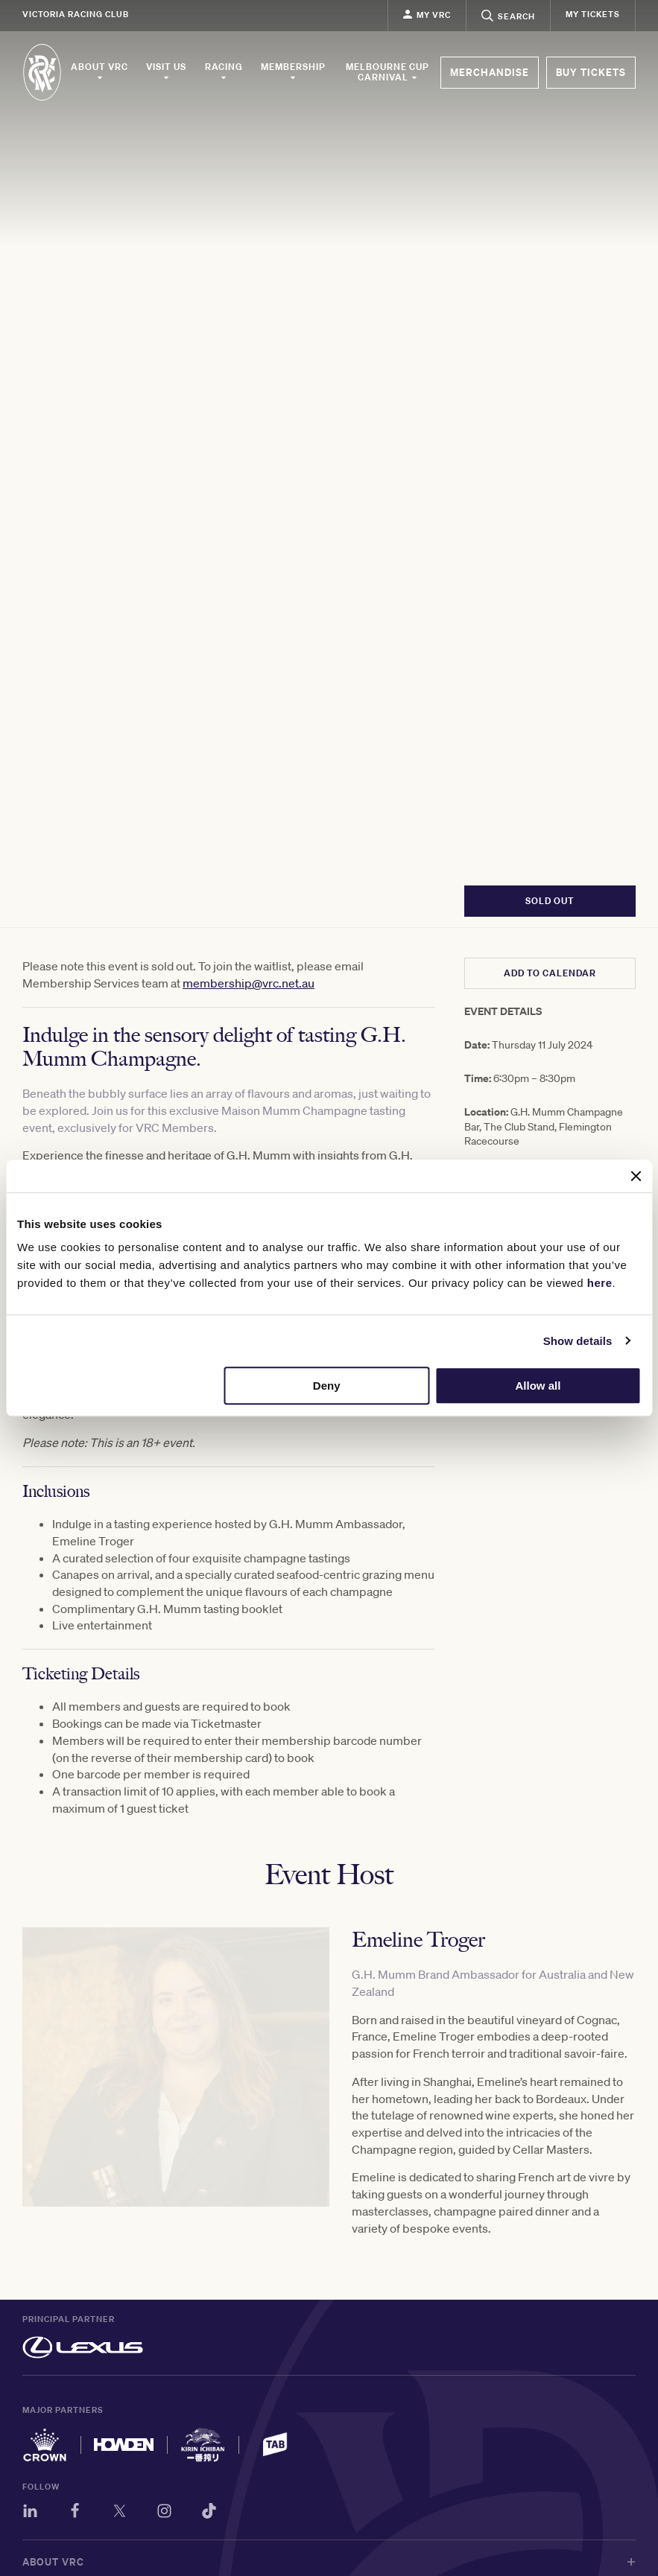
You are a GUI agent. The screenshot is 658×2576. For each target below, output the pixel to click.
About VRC (99, 71)
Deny (327, 1385)
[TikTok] (209, 2513)
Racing (224, 71)
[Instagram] (164, 2513)
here (600, 1282)
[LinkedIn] (30, 2513)
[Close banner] (635, 1176)
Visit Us (166, 71)
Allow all (537, 1385)
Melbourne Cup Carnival (387, 72)
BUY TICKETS (591, 72)
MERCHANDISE (489, 72)
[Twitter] (119, 2513)
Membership (293, 71)
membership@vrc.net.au (248, 983)
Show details (578, 1341)
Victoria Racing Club (75, 14)
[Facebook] (75, 2513)
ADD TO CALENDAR (550, 973)
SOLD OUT (550, 900)
